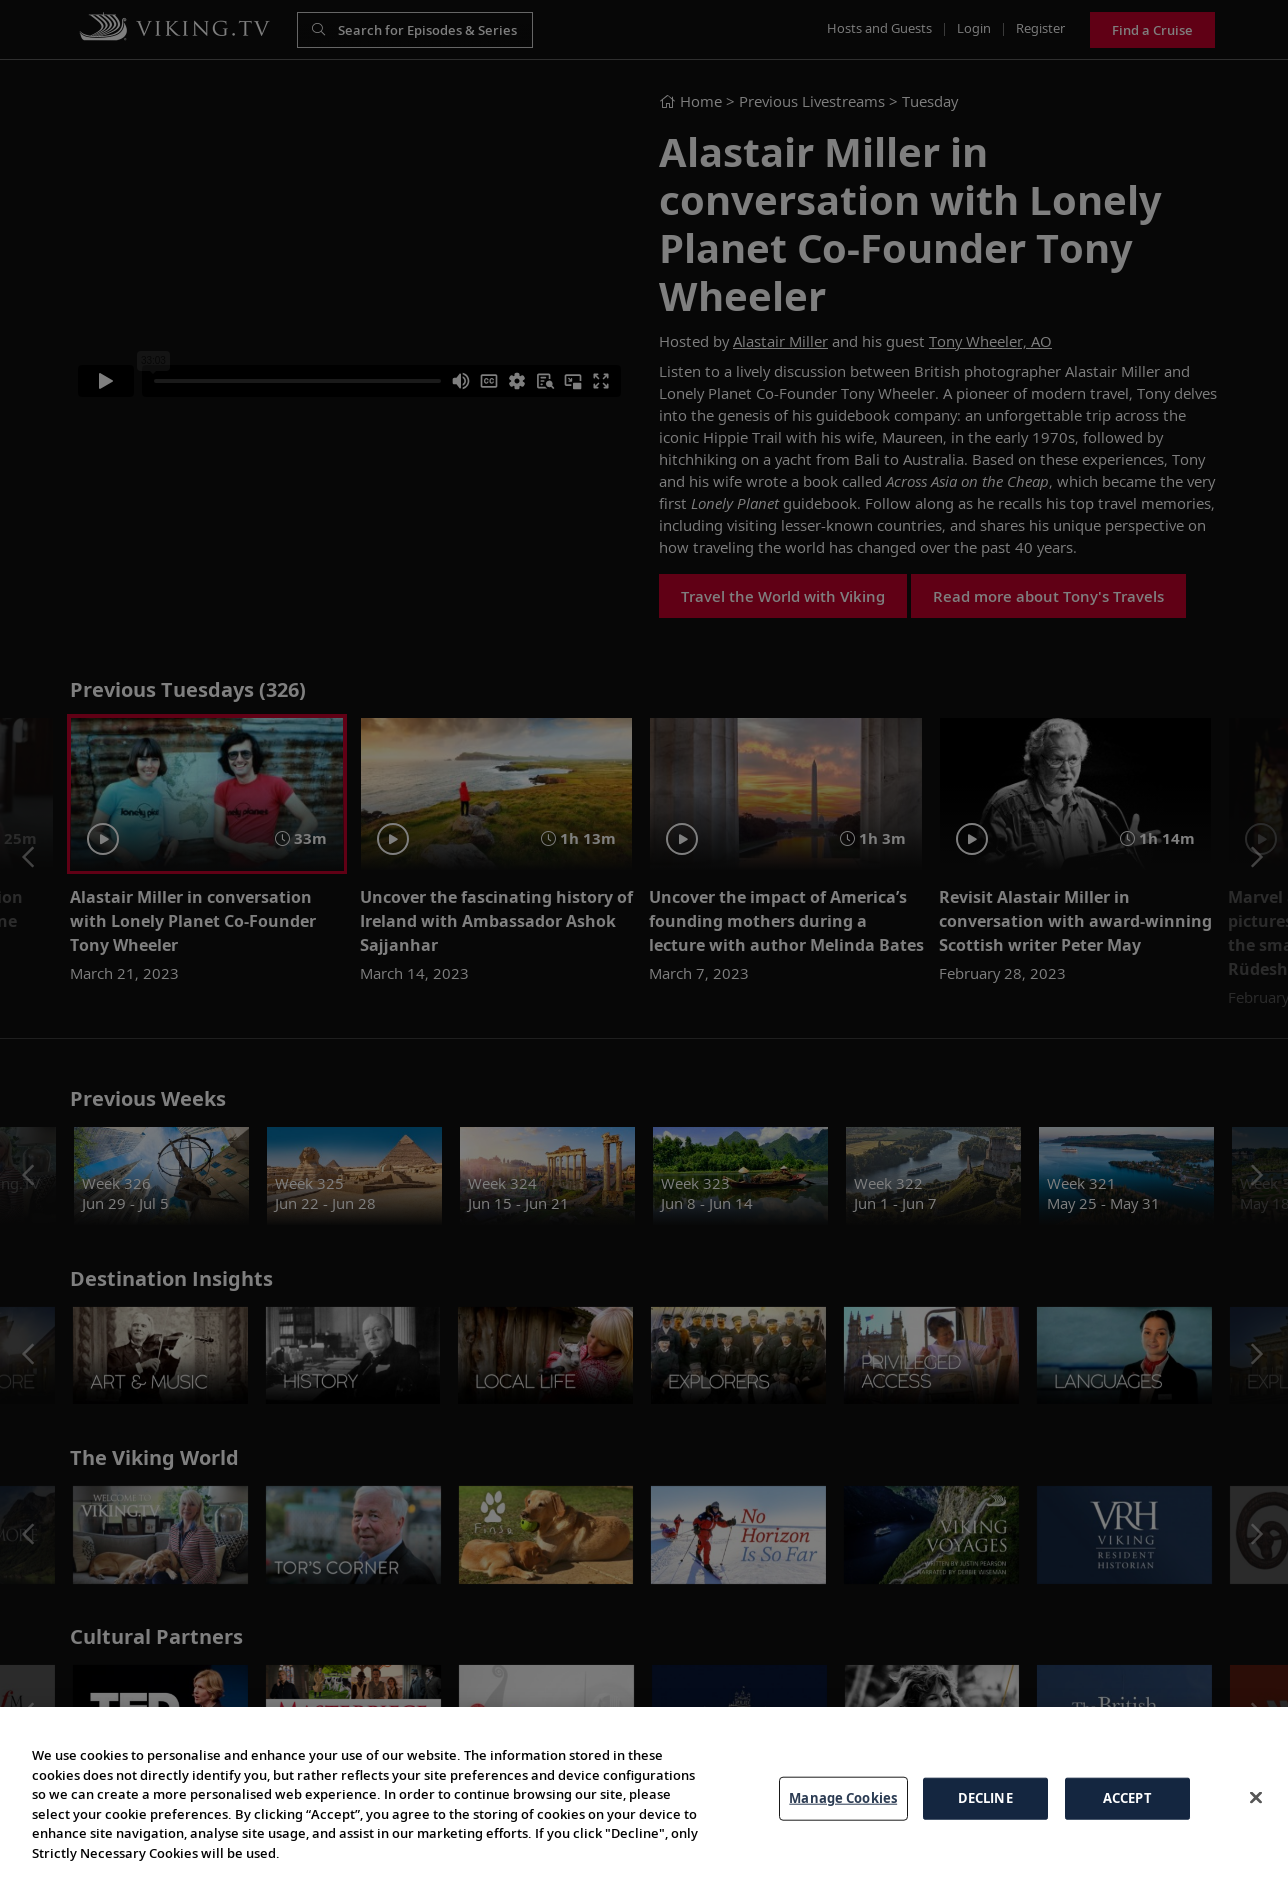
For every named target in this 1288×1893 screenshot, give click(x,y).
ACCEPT (1127, 1798)
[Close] (1256, 1797)
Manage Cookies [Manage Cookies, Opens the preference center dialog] (843, 1798)
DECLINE (985, 1798)
